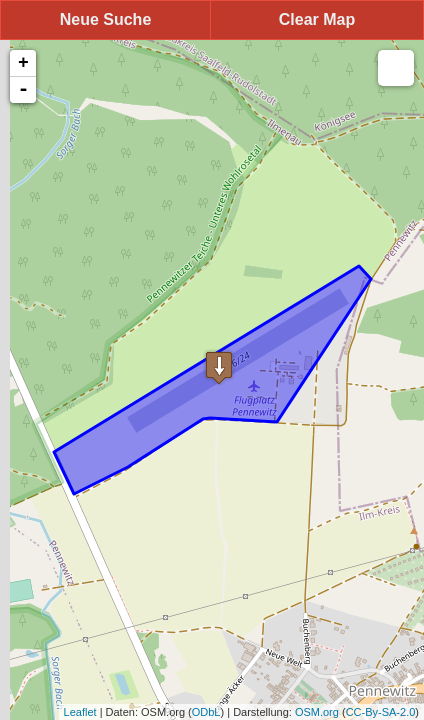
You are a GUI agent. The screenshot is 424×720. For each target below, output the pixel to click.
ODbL (206, 712)
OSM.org (317, 712)
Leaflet (80, 712)
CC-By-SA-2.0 (381, 712)
